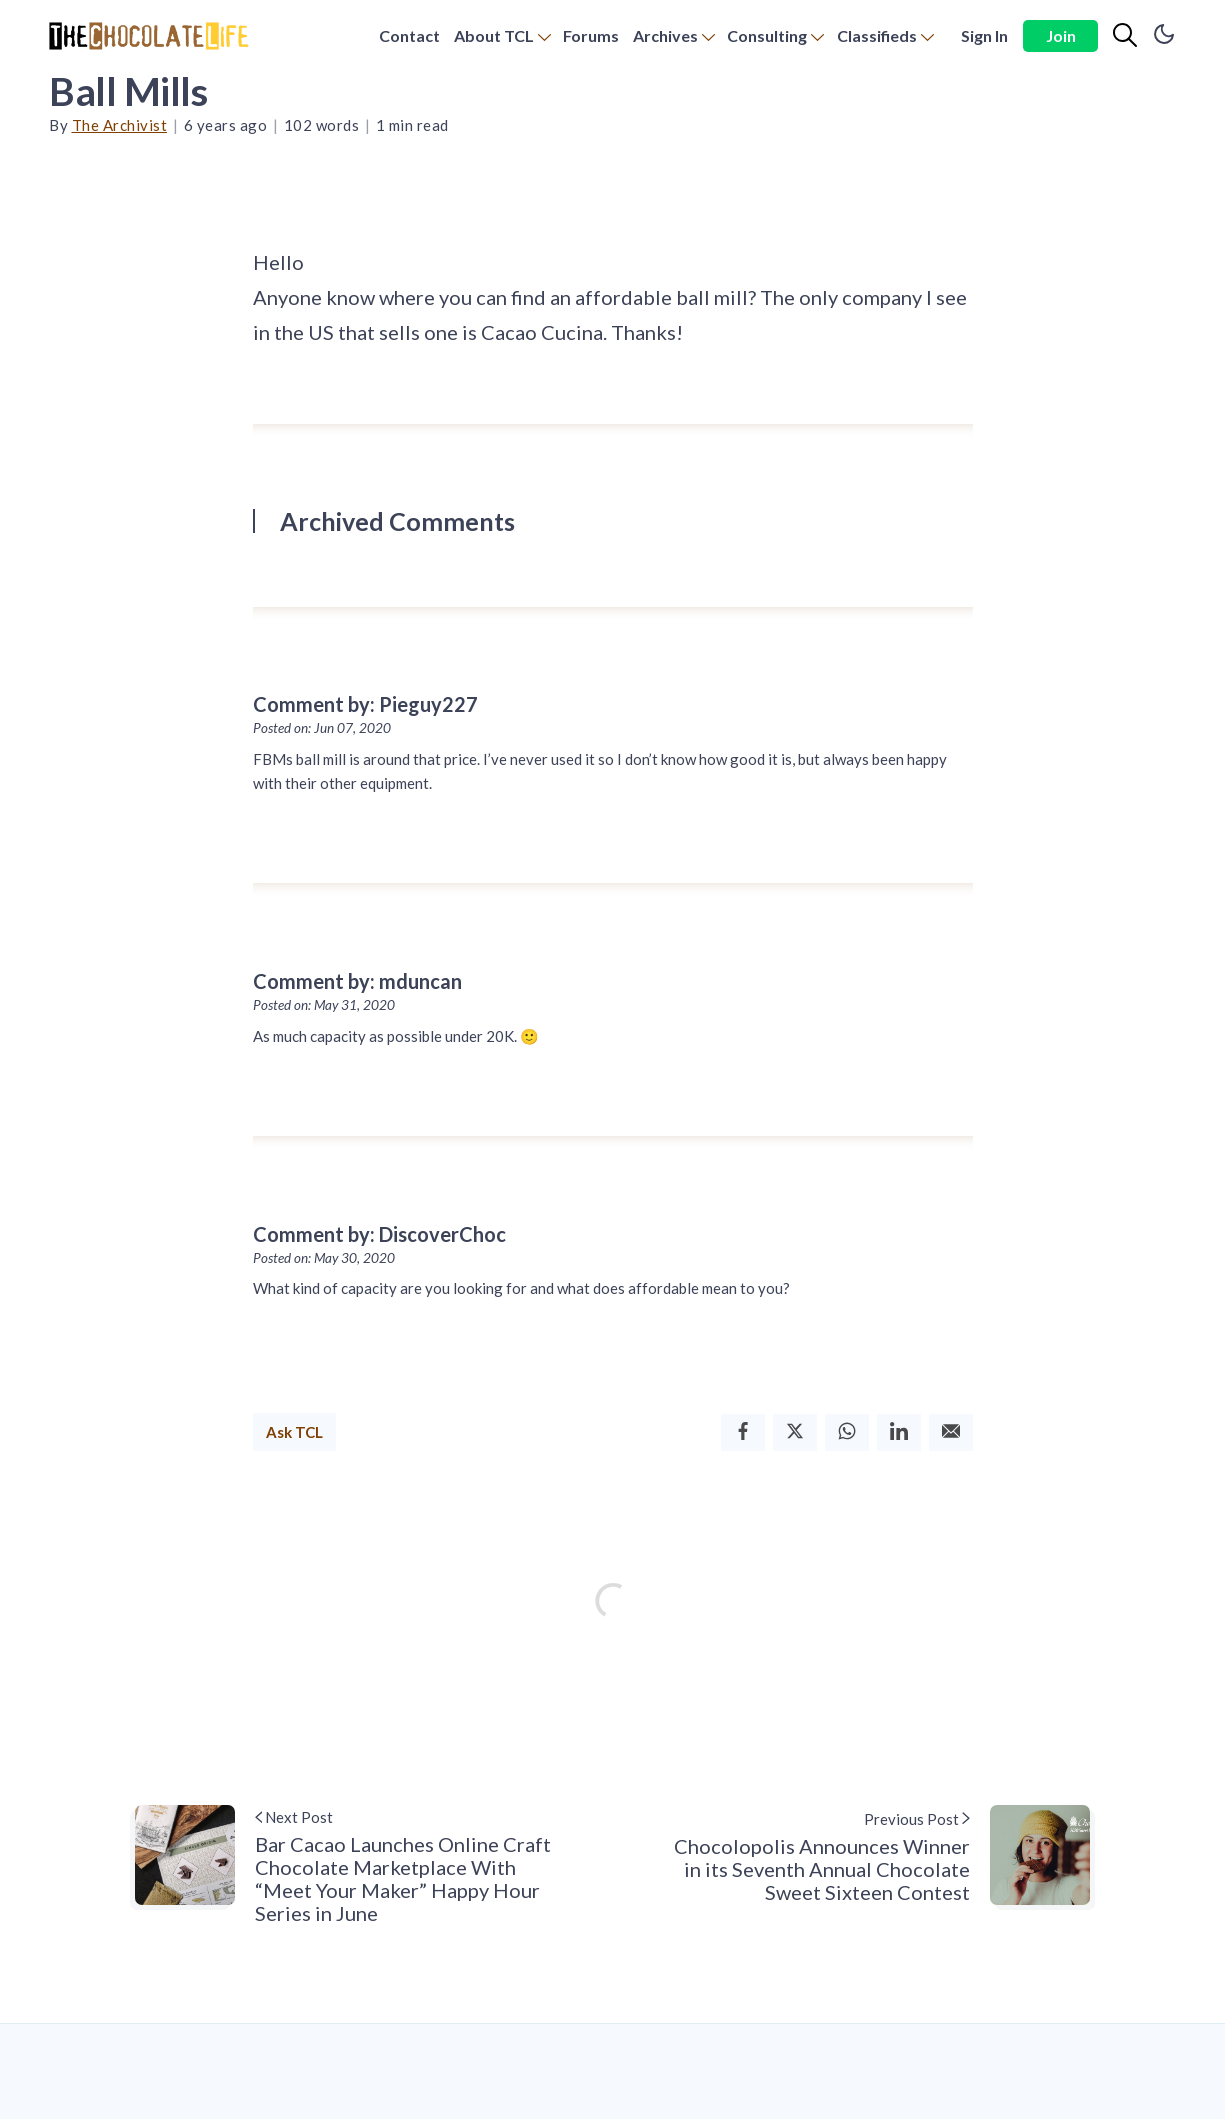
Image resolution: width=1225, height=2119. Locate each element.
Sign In (984, 35)
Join (1061, 35)
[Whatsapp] (847, 1432)
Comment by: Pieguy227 (365, 704)
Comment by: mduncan (357, 981)
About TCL (494, 35)
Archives (665, 35)
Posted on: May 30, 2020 (324, 1258)
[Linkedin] (899, 1432)
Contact (409, 35)
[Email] (951, 1432)
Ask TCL (294, 1432)
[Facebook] (743, 1432)
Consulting (767, 35)
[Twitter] (795, 1432)
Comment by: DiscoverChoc (379, 1234)
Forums (591, 35)
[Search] (1125, 36)
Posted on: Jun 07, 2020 (322, 728)
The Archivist (120, 125)
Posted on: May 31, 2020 (324, 1005)
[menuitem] (409, 36)
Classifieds (877, 35)
